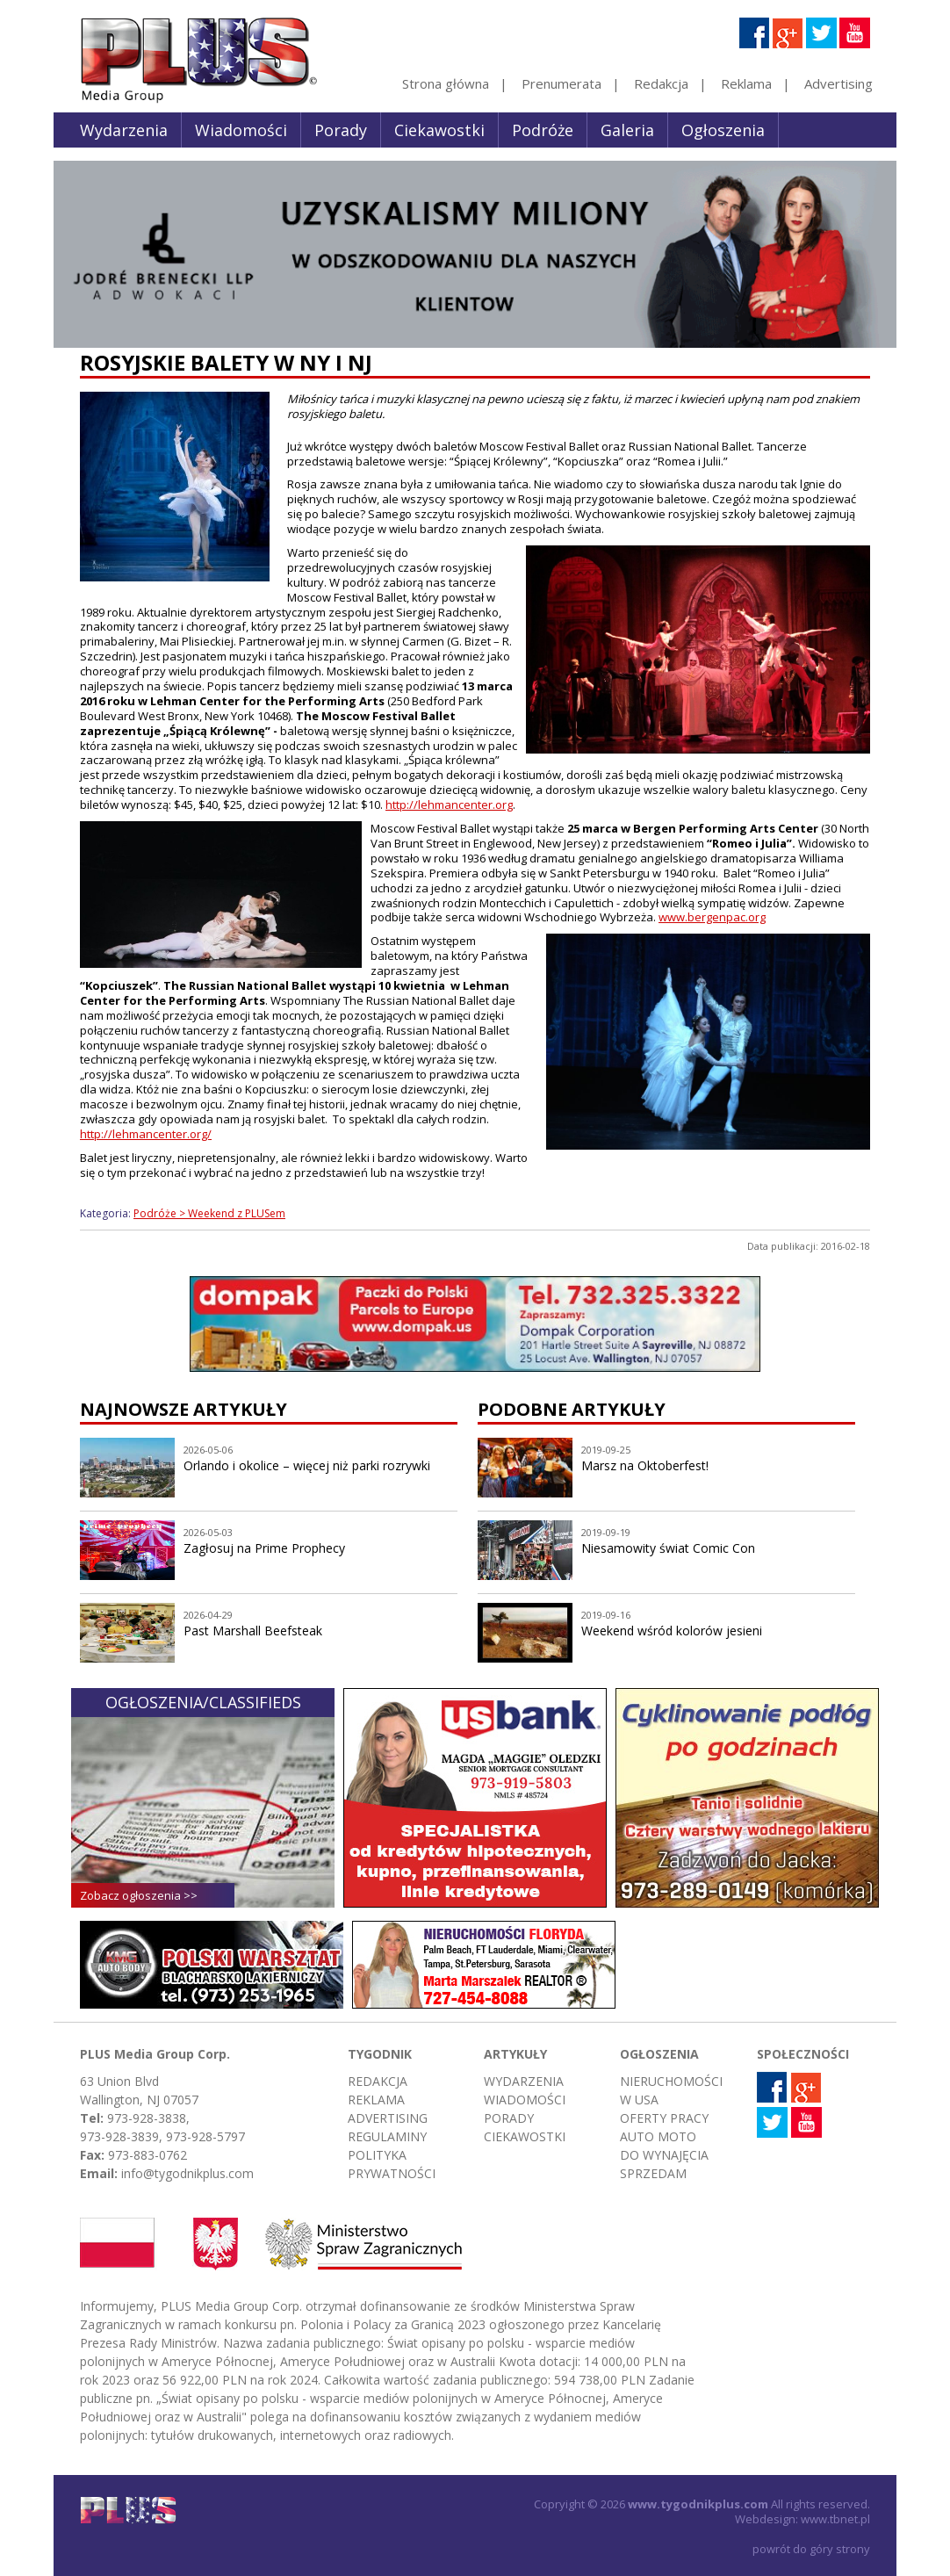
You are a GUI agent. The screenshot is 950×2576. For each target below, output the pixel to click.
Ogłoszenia (723, 130)
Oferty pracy (664, 2118)
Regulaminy (387, 2136)
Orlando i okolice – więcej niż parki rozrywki (307, 1465)
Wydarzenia (124, 130)
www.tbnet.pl (835, 2519)
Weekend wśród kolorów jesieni (671, 1630)
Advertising (838, 83)
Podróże (542, 130)
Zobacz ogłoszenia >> (139, 1895)
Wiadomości (241, 130)
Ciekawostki (439, 130)
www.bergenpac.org (712, 917)
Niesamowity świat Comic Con (668, 1548)
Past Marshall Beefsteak (253, 1630)
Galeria (627, 130)
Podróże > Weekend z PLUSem (209, 1213)
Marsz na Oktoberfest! (645, 1465)
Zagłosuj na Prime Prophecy (264, 1548)
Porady (340, 130)
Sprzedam (653, 2173)
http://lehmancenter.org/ (146, 1134)
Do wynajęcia (664, 2155)
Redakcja (661, 83)
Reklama (746, 83)
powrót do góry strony (811, 2549)
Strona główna (445, 83)
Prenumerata (561, 83)
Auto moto (658, 2136)
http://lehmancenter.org (449, 804)
